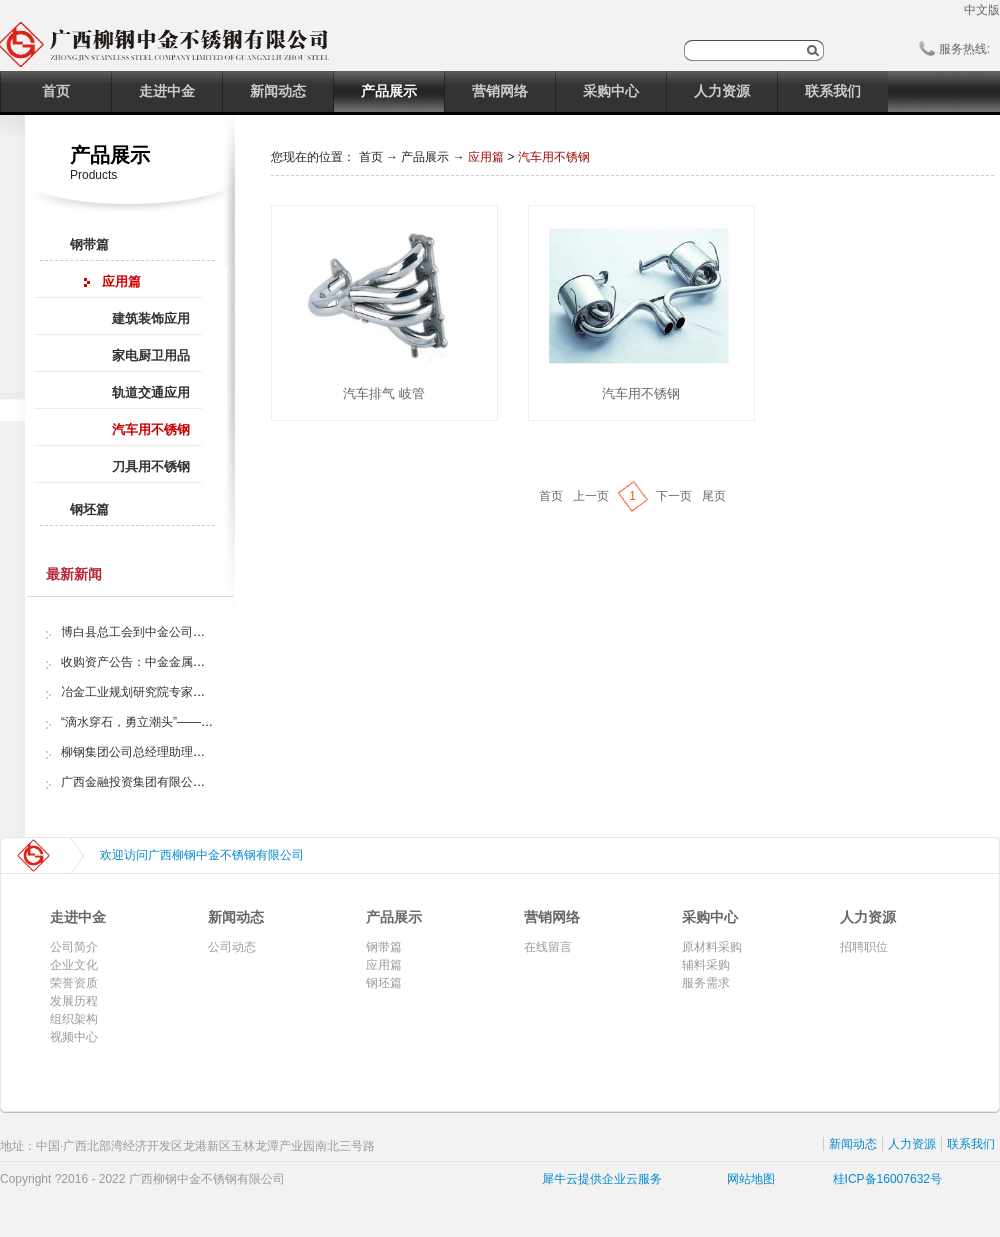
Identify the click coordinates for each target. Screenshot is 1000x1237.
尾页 (714, 496)
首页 (56, 91)
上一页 (591, 496)
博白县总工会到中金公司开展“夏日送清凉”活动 (185, 632)
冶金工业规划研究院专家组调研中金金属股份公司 (193, 692)
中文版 (982, 10)
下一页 (674, 496)
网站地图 (747, 1179)
